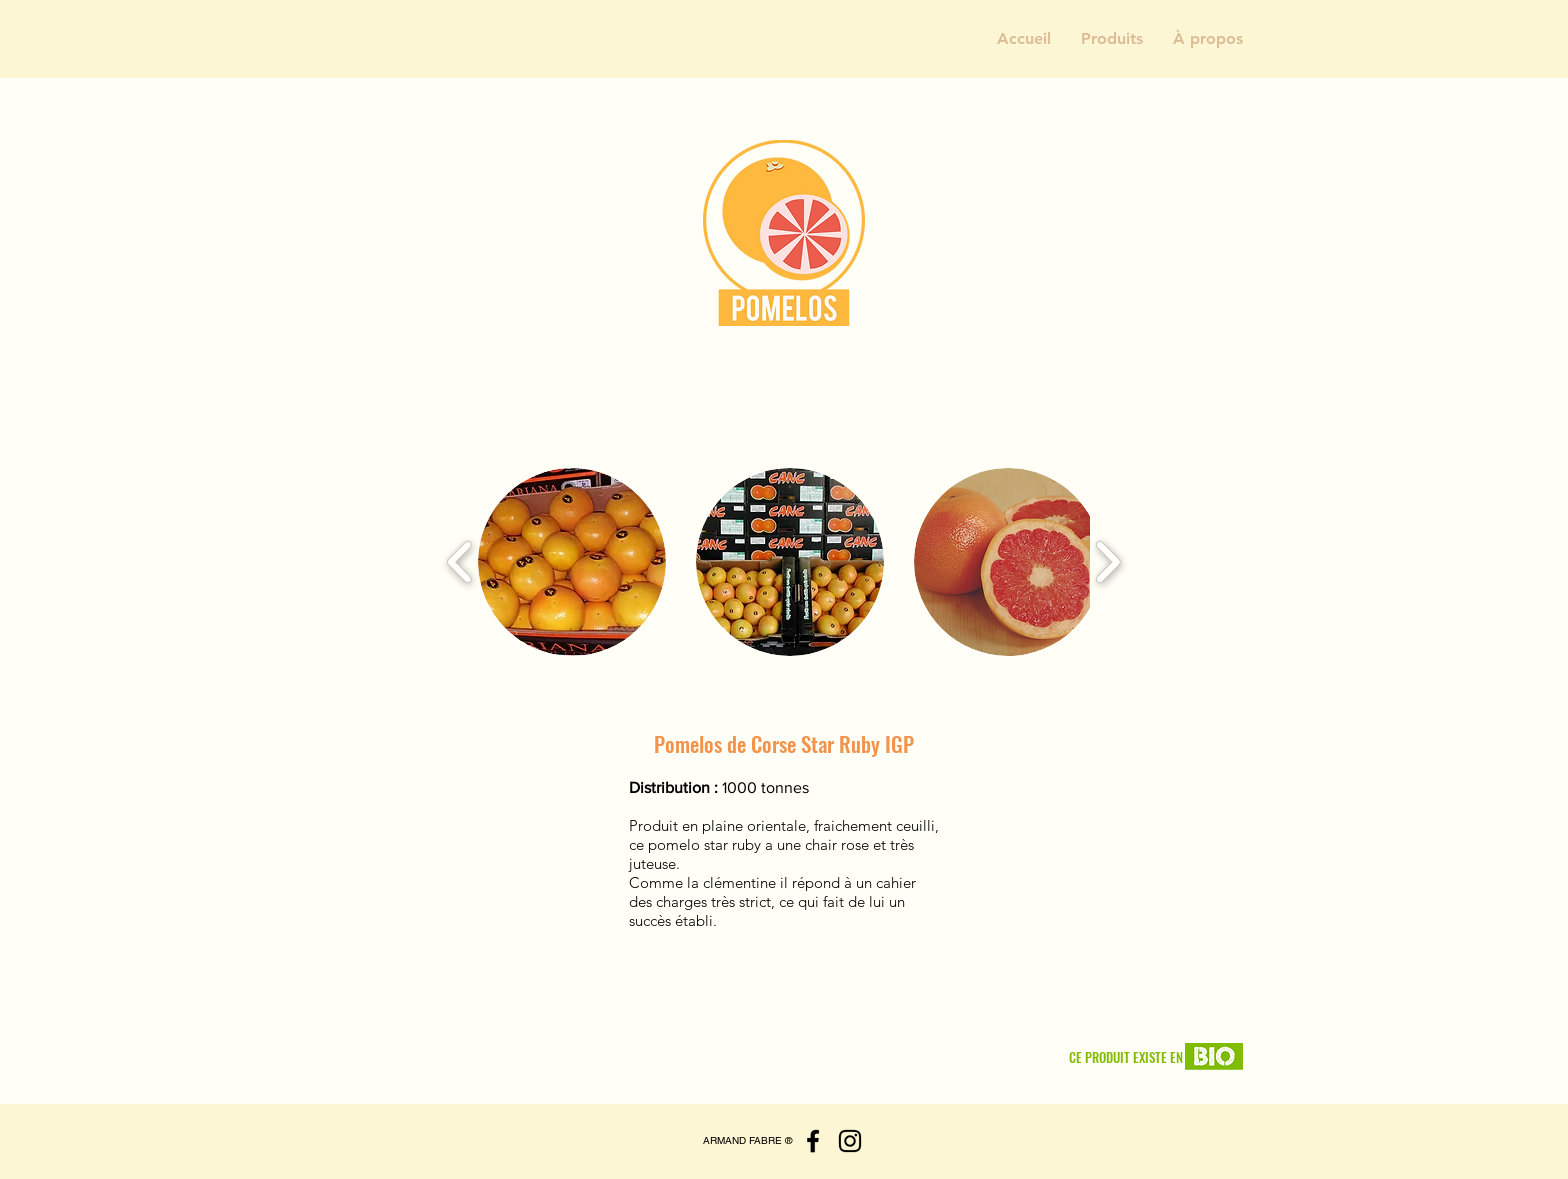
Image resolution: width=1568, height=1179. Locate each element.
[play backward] (460, 562)
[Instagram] (850, 1141)
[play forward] (1107, 562)
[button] (1112, 39)
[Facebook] (813, 1141)
